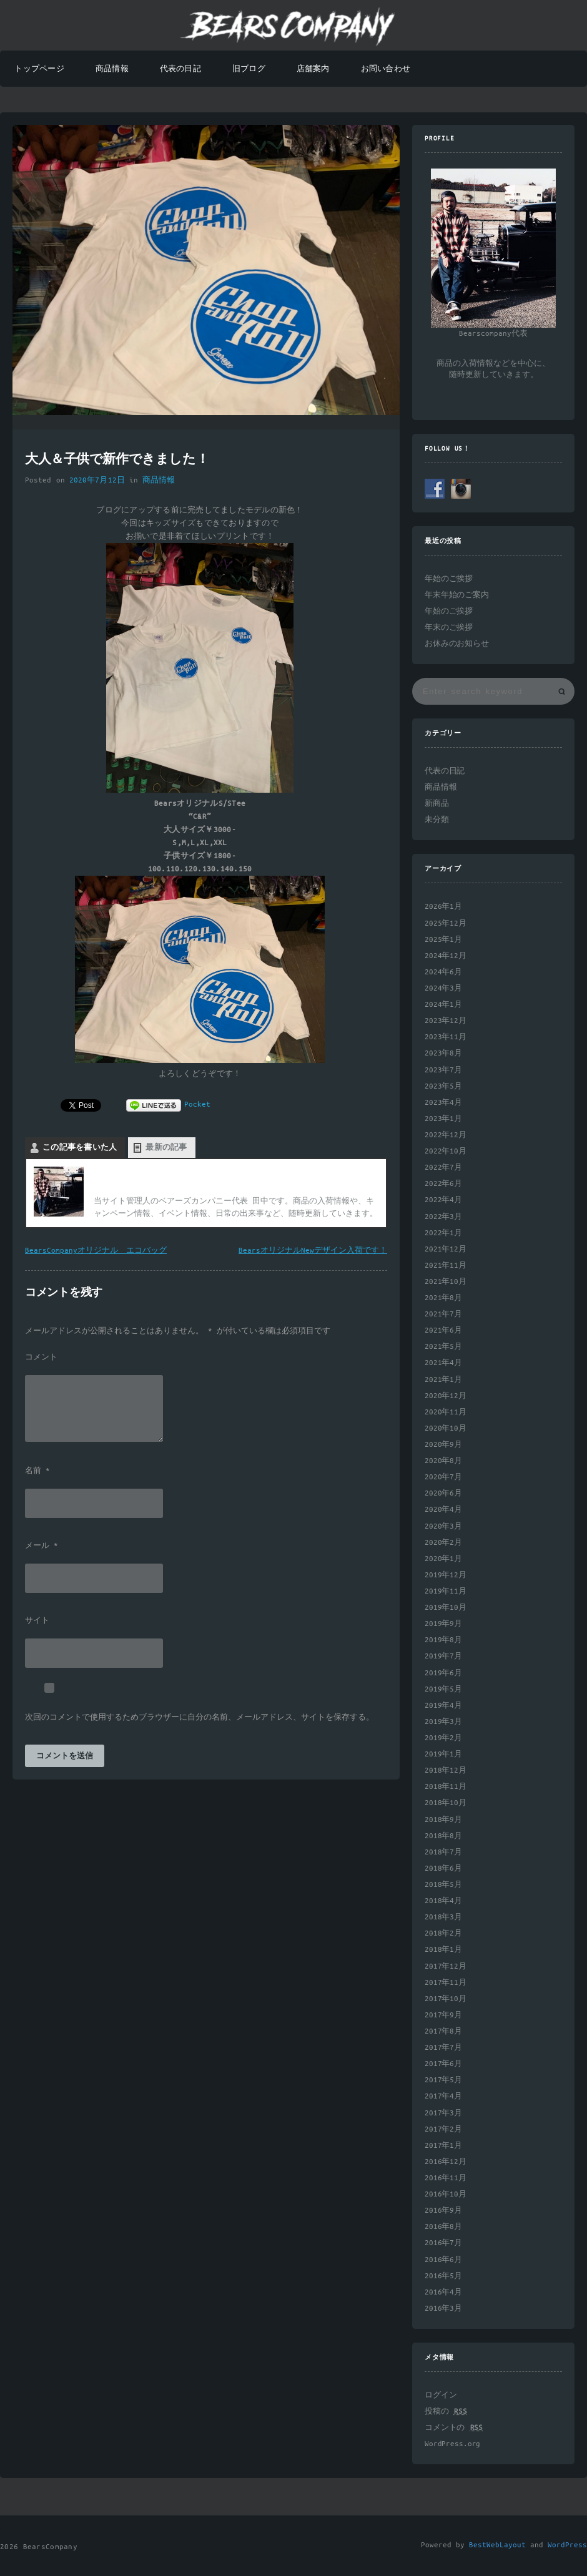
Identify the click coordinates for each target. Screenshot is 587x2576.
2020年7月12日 (97, 480)
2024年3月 (443, 988)
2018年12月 (445, 1770)
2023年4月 (443, 1102)
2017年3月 (443, 2113)
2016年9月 (443, 2210)
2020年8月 (443, 1461)
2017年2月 (443, 2129)
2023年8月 (443, 1053)
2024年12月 (445, 956)
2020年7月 (443, 1477)
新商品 (437, 803)
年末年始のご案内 (457, 595)
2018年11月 (445, 1786)
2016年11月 (445, 2178)
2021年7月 (443, 1314)
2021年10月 (445, 1281)
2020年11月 (445, 1412)
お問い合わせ (385, 69)
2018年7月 (443, 1852)
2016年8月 (443, 2226)
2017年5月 (443, 2080)
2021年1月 (443, 1379)
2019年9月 (443, 1623)
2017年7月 (443, 2047)
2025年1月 (443, 939)
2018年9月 (443, 1819)
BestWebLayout (497, 2545)
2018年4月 (443, 1901)
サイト (37, 1621)
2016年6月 (443, 2260)
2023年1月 (443, 1119)
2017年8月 (443, 2031)
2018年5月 (443, 1884)
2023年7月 (443, 1070)
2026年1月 (443, 906)
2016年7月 (443, 2243)
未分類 (437, 820)
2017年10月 (445, 1999)
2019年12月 (445, 1575)
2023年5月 (443, 1086)
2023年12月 (445, 1021)
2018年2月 (443, 1933)
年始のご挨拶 (449, 579)
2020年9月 (443, 1444)
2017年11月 (445, 1982)
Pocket (197, 1104)
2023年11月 (445, 1037)
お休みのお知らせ (457, 644)
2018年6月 (443, 1868)
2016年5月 (443, 2276)
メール (41, 1546)
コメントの (454, 2427)
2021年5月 (443, 1346)
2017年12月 (445, 1966)
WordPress (567, 2545)
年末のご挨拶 (449, 627)
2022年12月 (445, 1135)
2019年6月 (443, 1673)
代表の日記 (180, 69)
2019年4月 (443, 1705)
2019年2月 (443, 1738)
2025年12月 (445, 923)
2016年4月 (443, 2292)
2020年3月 (443, 1526)
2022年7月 (443, 1167)
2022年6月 (443, 1183)
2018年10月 (445, 1803)
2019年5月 (443, 1689)
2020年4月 (443, 1509)
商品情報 (112, 69)
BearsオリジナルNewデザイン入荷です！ (313, 1250)
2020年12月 (445, 1396)
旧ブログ (248, 69)
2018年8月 (443, 1836)
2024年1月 (443, 1004)
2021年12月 (445, 1249)
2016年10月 (445, 2194)
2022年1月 (443, 1233)
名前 (37, 1471)
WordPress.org (452, 2444)
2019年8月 (443, 1640)
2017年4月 (443, 2096)
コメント (41, 1357)
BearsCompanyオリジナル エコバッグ (96, 1250)
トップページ (39, 69)
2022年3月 (443, 1217)
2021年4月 (443, 1363)
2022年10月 (445, 1151)
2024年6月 (443, 972)
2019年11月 (445, 1591)
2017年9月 (443, 2015)
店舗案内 (313, 69)
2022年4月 (443, 1200)
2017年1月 (443, 2145)
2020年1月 (443, 1559)
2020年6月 (443, 1493)
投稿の (445, 2411)
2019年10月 (445, 1607)
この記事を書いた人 (79, 1147)
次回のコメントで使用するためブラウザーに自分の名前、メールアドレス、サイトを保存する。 (199, 1717)
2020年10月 (445, 1428)
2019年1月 (443, 1754)
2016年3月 (443, 2308)
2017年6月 (443, 2064)
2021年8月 (443, 1298)
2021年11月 (445, 1265)
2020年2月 (443, 1542)
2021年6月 (443, 1330)
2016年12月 (445, 2162)
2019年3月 (443, 1721)
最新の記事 (166, 1147)
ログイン (440, 2395)
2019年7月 (443, 1656)
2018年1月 (443, 1949)
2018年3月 (443, 1917)
